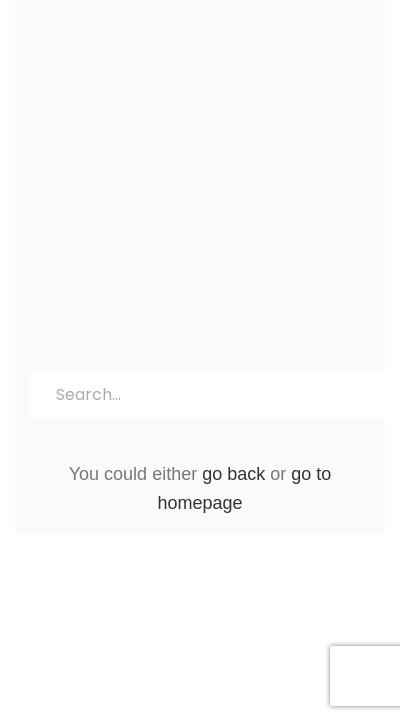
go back (233, 474)
